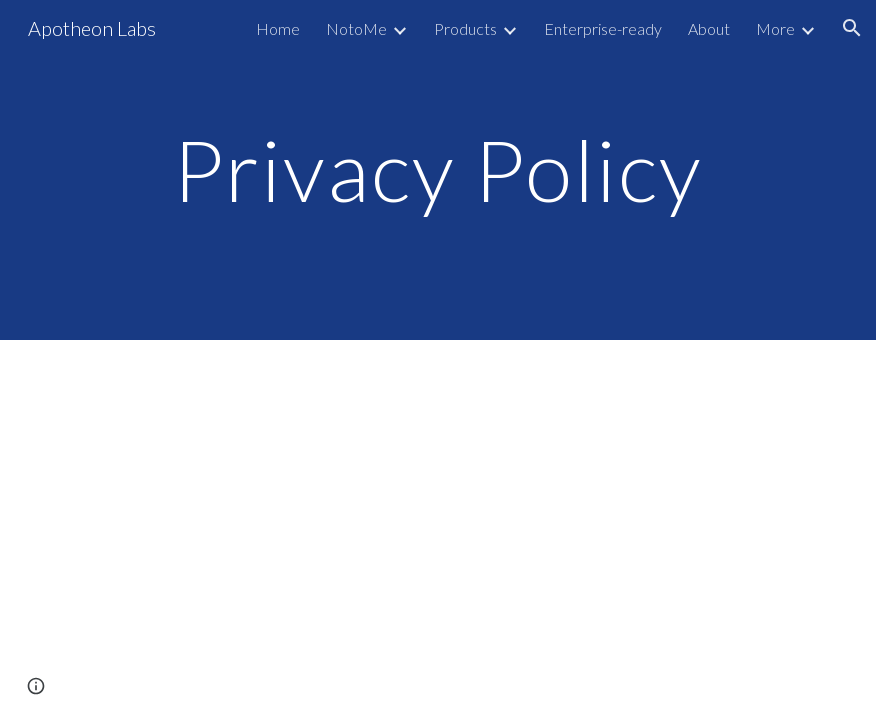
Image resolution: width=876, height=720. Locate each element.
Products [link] (465, 28)
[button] (852, 28)
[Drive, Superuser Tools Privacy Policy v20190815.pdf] (438, 519)
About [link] (709, 28)
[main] (438, 169)
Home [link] (278, 28)
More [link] (775, 28)
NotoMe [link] (356, 28)
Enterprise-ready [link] (603, 28)
